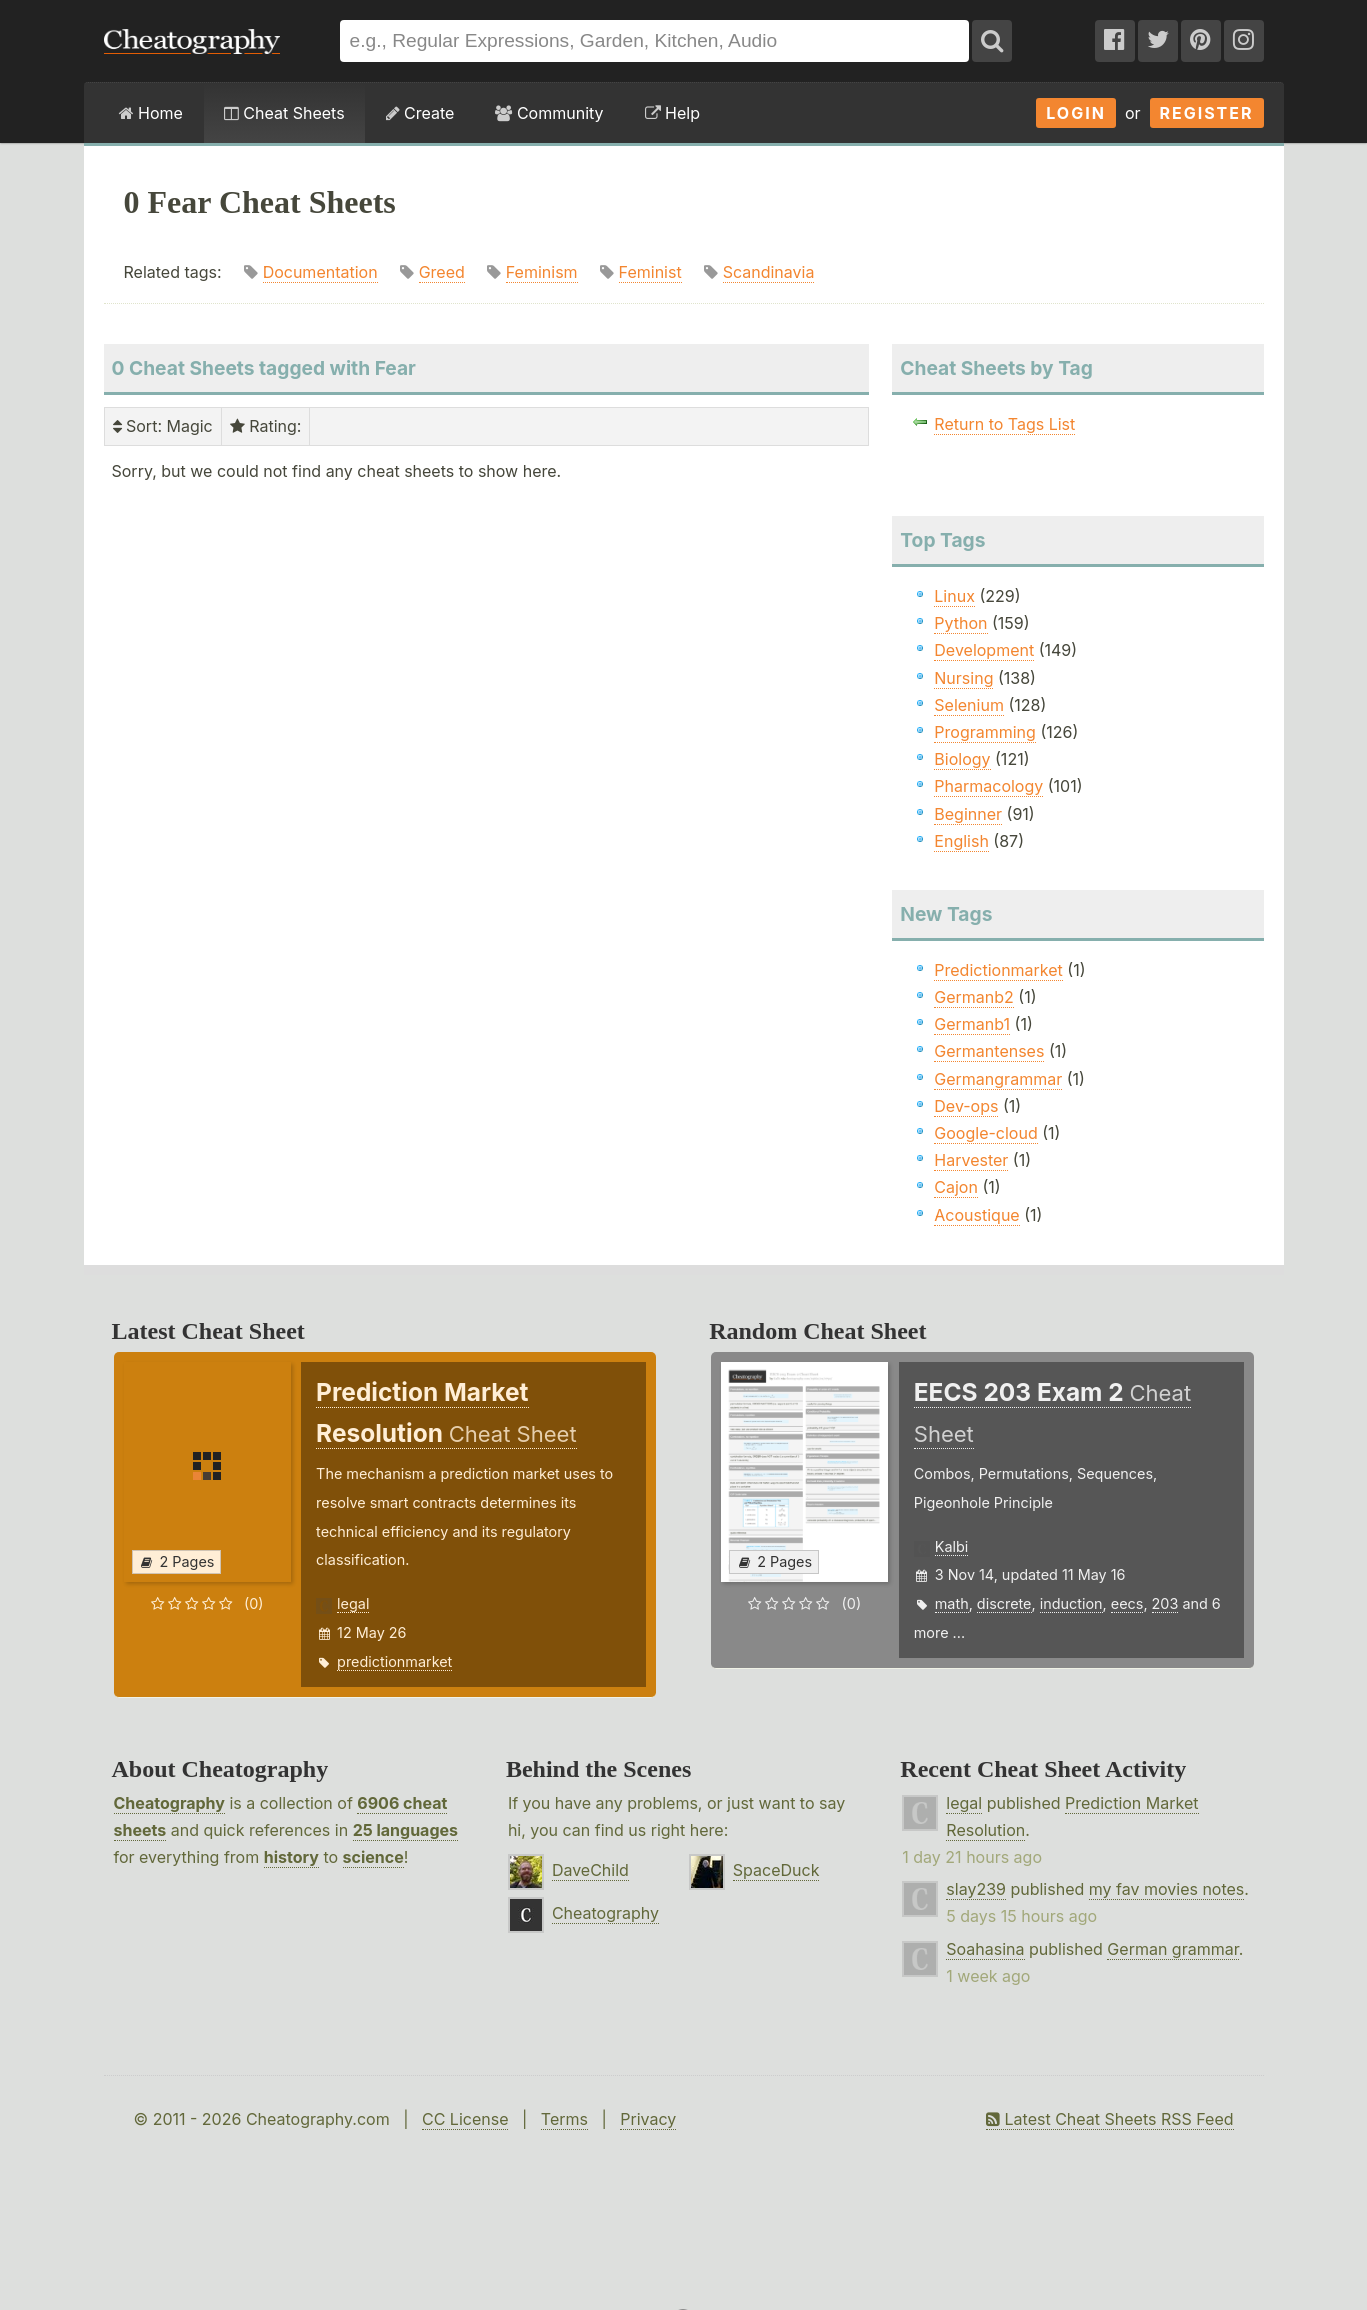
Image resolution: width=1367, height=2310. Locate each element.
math (952, 1603)
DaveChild (590, 1870)
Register (1207, 113)
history (291, 1857)
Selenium (969, 705)
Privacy (648, 2119)
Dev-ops (966, 1106)
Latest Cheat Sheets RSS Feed (1109, 2119)
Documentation (320, 272)
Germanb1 (972, 1024)
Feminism (542, 272)
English (961, 841)
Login (1076, 113)
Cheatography (169, 1803)
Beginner (968, 814)
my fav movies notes (1167, 1889)
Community (549, 113)
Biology (962, 759)
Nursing (963, 678)
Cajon (956, 1187)
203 (1165, 1603)
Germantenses (989, 1051)
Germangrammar (998, 1079)
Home (151, 113)
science (373, 1857)
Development (984, 650)
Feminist (650, 272)
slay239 (976, 1889)
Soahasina (985, 1949)
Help (672, 113)
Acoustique (976, 1215)
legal (353, 1603)
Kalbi (952, 1546)
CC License (465, 2119)
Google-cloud (985, 1133)
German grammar (1172, 1949)
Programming (985, 732)
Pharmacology (988, 786)
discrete (1004, 1603)
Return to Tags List (1004, 424)
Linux (954, 596)
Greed (442, 272)
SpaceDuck (776, 1870)
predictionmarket (394, 1661)
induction (1071, 1603)
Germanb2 (974, 997)
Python (960, 623)
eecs (1127, 1603)
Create (420, 113)
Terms (564, 2119)
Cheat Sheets (284, 113)
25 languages (405, 1830)
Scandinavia (769, 272)
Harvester (971, 1160)
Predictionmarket (998, 970)
